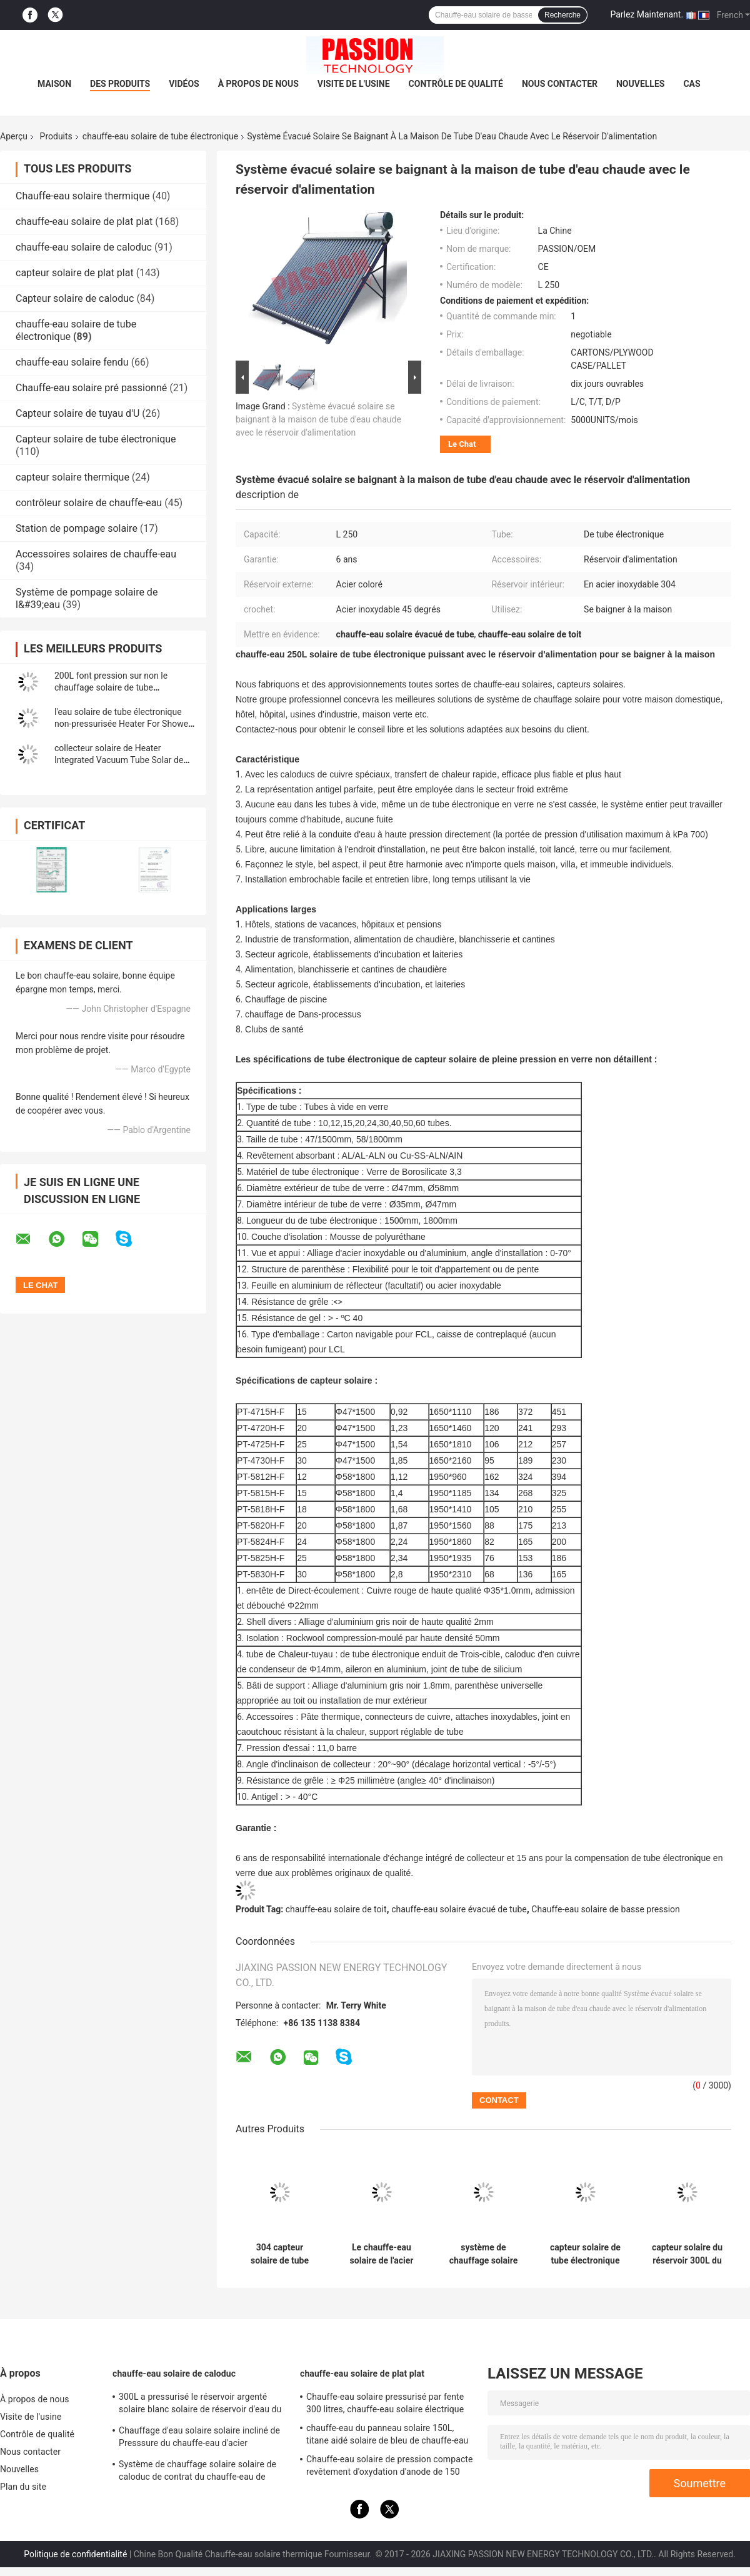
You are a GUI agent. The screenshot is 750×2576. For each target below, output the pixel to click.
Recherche (562, 15)
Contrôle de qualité (456, 84)
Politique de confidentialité (75, 2554)
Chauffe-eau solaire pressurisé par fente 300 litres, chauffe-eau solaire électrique (385, 2403)
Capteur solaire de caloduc (75, 298)
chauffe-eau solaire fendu (72, 362)
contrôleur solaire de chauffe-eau (89, 503)
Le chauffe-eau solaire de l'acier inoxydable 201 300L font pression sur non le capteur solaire (381, 2254)
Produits (56, 136)
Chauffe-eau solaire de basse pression (605, 1909)
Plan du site (23, 2487)
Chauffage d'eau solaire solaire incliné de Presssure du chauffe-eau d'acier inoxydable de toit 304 (199, 2438)
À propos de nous (258, 84)
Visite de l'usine (354, 84)
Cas (691, 84)
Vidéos (184, 84)
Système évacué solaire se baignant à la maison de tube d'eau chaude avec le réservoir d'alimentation (318, 419)
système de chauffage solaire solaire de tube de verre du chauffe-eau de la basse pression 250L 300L (484, 2254)
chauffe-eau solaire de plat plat (84, 221)
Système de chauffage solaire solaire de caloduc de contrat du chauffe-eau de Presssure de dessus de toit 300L (197, 2472)
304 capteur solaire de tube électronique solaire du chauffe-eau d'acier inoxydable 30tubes (279, 2254)
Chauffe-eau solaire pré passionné (91, 388)
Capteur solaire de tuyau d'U (77, 413)
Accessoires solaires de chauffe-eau (96, 554)
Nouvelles (640, 84)
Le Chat (462, 444)
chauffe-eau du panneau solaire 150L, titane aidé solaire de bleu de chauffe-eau (387, 2434)
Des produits (120, 84)
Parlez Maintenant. (646, 14)
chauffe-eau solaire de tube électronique (160, 136)
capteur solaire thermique (72, 477)
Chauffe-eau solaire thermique (82, 196)
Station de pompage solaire (77, 528)
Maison (54, 84)
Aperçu (14, 136)
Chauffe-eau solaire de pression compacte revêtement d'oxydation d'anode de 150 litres (389, 2467)
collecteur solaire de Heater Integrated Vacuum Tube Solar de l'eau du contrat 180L (118, 760)
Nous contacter (560, 84)
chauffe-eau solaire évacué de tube (459, 1909)
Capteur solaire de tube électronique (96, 439)
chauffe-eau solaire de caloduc (84, 247)
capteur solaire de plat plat (75, 273)
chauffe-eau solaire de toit (336, 1909)
